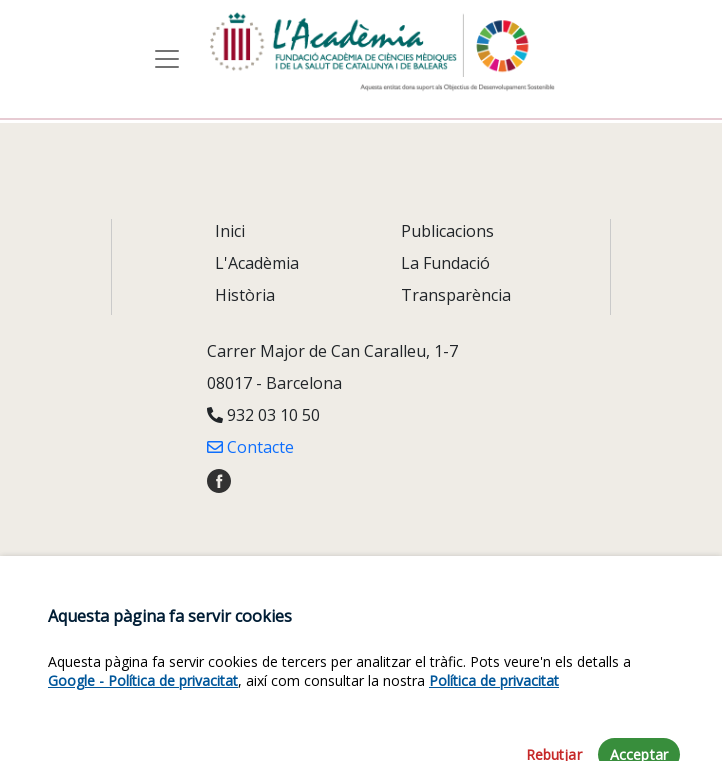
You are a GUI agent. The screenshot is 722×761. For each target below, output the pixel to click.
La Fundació (445, 263)
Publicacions (447, 231)
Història (245, 295)
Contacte (250, 447)
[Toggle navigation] (167, 59)
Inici (230, 231)
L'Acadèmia (257, 263)
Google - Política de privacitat (143, 709)
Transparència (456, 295)
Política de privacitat (494, 709)
